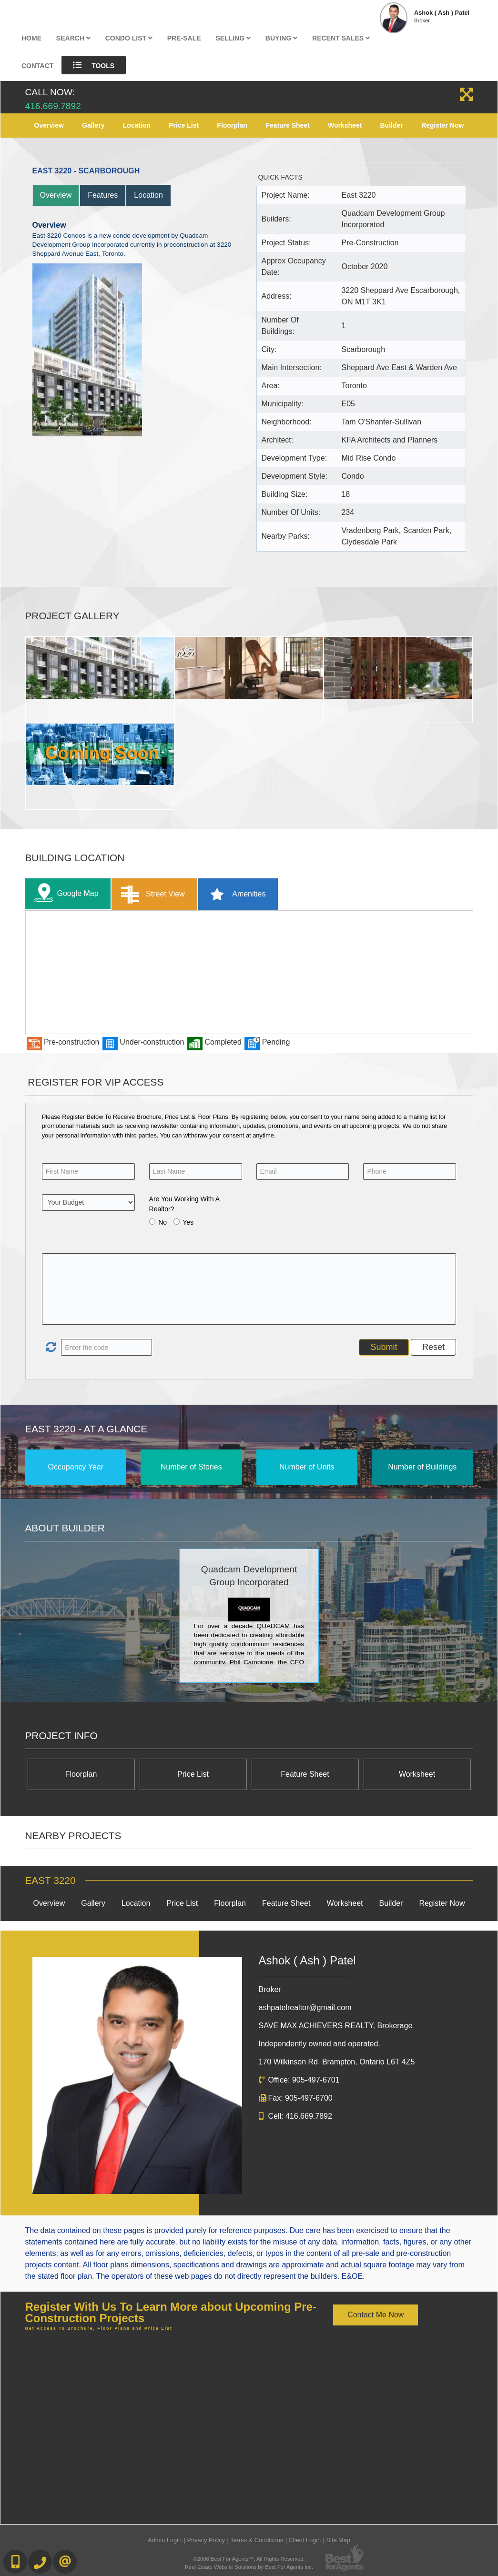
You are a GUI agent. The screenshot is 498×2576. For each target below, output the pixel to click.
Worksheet (345, 125)
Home (31, 38)
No (162, 1222)
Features (103, 195)
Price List (184, 125)
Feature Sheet (287, 125)
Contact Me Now (375, 2315)
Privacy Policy (206, 2540)
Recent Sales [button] (341, 38)
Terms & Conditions (256, 2540)
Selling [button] (233, 38)
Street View (151, 894)
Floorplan (232, 125)
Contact (37, 66)
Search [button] (73, 38)
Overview (49, 125)
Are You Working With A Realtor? (184, 1204)
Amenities (234, 894)
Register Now (442, 125)
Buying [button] (281, 38)
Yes (188, 1222)
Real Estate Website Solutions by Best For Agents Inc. (249, 2567)
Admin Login (165, 2540)
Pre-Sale (184, 38)
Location (137, 125)
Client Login (305, 2540)
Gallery (93, 125)
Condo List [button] (128, 38)
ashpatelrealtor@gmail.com (305, 2007)
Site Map (338, 2540)
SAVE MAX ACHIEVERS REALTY (336, 2026)
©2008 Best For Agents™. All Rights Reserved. (249, 2559)
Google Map (64, 894)
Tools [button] (93, 65)
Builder (391, 125)
